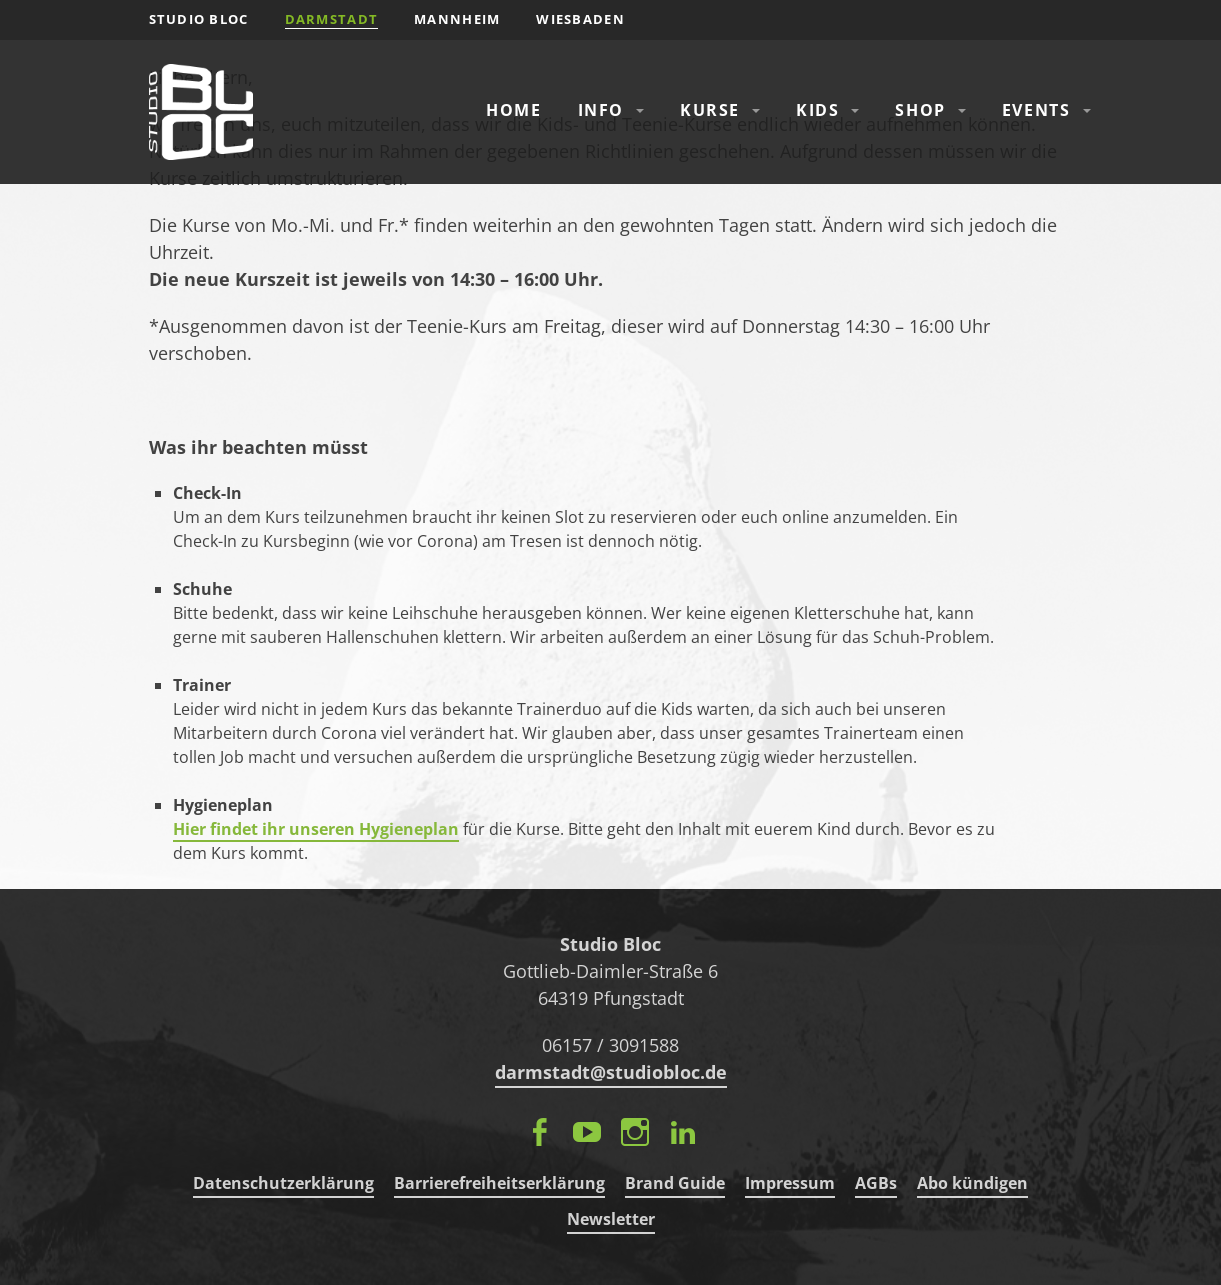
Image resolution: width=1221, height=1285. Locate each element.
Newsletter (611, 1219)
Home (513, 110)
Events (1036, 110)
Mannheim (457, 19)
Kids (817, 110)
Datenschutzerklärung (283, 1183)
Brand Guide (675, 1183)
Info (601, 110)
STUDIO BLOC (199, 19)
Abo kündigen (972, 1183)
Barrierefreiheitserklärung (499, 1183)
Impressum (790, 1183)
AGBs (876, 1183)
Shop (920, 110)
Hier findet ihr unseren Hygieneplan (316, 829)
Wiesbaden (580, 19)
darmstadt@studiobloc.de (611, 1072)
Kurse (710, 110)
